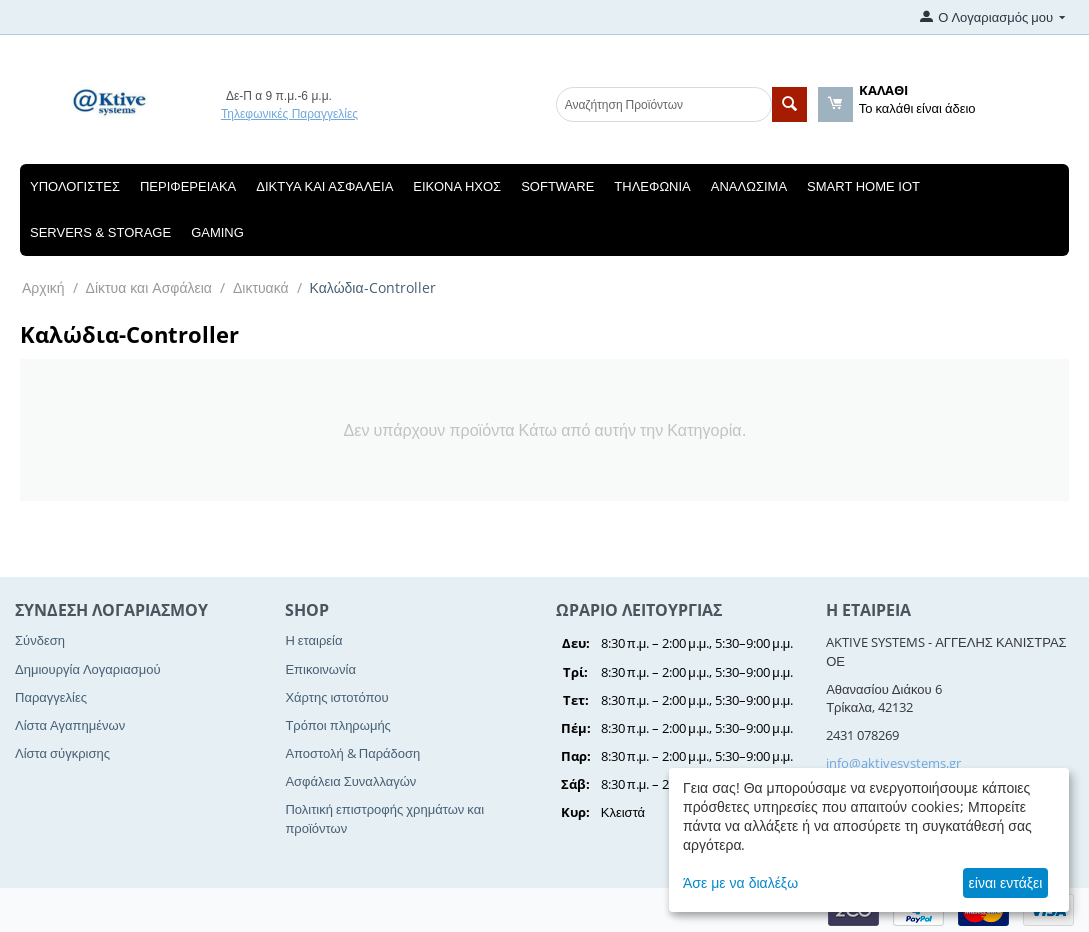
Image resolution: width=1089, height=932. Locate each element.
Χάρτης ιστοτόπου (336, 697)
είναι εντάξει (1006, 882)
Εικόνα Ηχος (457, 186)
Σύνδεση (40, 640)
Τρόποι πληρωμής (338, 725)
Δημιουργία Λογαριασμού (88, 669)
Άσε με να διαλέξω (740, 882)
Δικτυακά (261, 287)
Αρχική (43, 287)
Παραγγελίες (51, 697)
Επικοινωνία (320, 669)
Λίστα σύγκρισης (62, 753)
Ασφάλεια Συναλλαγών (350, 781)
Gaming (217, 232)
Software (557, 186)
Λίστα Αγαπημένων (70, 725)
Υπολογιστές (75, 186)
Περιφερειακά (188, 186)
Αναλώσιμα (749, 186)
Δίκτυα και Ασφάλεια (324, 186)
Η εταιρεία (313, 640)
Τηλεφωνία (652, 186)
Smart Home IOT (863, 186)
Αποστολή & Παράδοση (352, 753)
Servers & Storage (100, 232)
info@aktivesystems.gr (893, 763)
